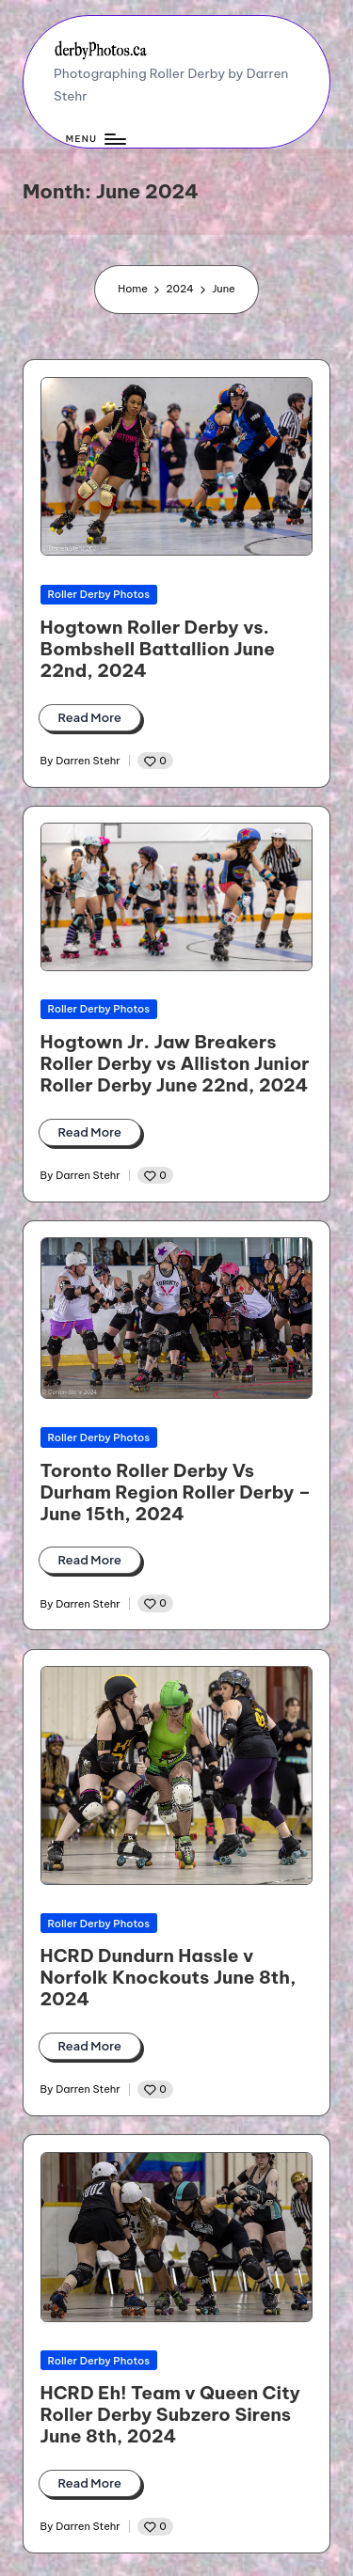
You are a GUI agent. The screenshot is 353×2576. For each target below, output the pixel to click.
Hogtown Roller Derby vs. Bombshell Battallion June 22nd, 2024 (157, 649)
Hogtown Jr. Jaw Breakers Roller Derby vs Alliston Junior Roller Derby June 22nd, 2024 (175, 1063)
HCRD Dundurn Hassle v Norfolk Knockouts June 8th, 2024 (168, 1977)
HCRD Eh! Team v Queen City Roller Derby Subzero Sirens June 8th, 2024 (170, 2414)
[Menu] (95, 140)
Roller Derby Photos (99, 594)
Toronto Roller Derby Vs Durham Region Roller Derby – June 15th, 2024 (176, 1492)
